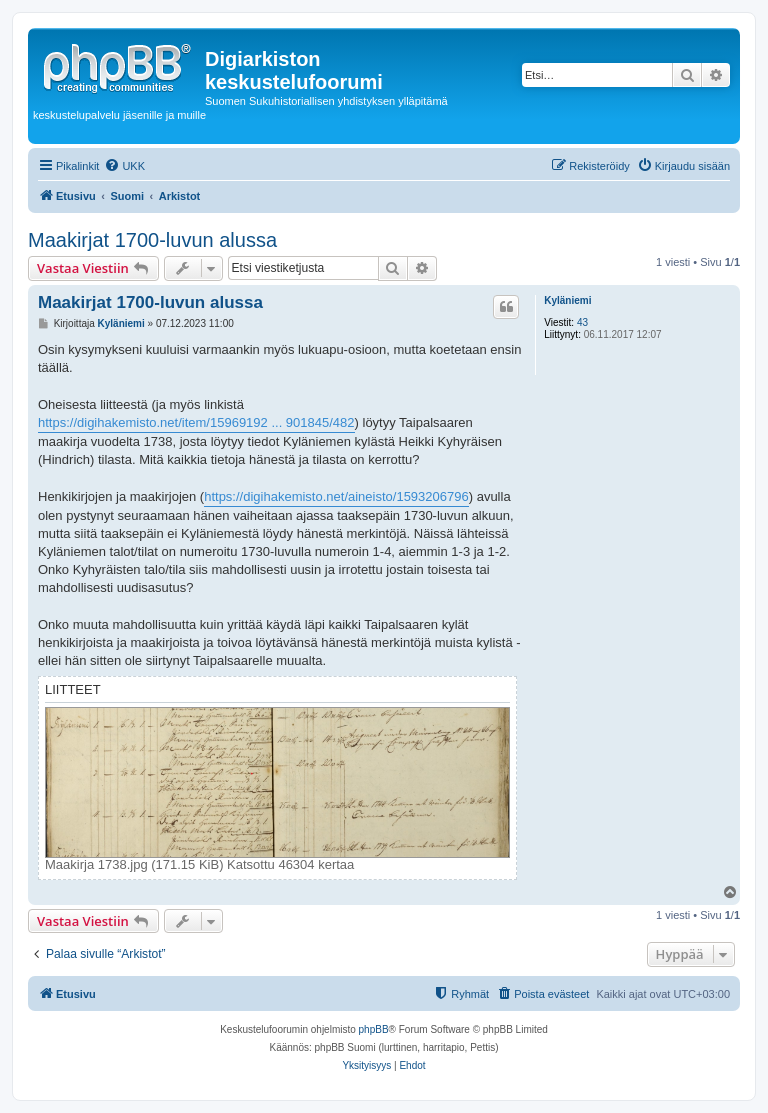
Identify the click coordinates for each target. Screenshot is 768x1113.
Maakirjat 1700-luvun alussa (152, 240)
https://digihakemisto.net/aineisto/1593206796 (336, 496)
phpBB (374, 1029)
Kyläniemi (567, 300)
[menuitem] (124, 166)
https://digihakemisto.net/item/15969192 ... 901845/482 (196, 422)
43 (582, 322)
